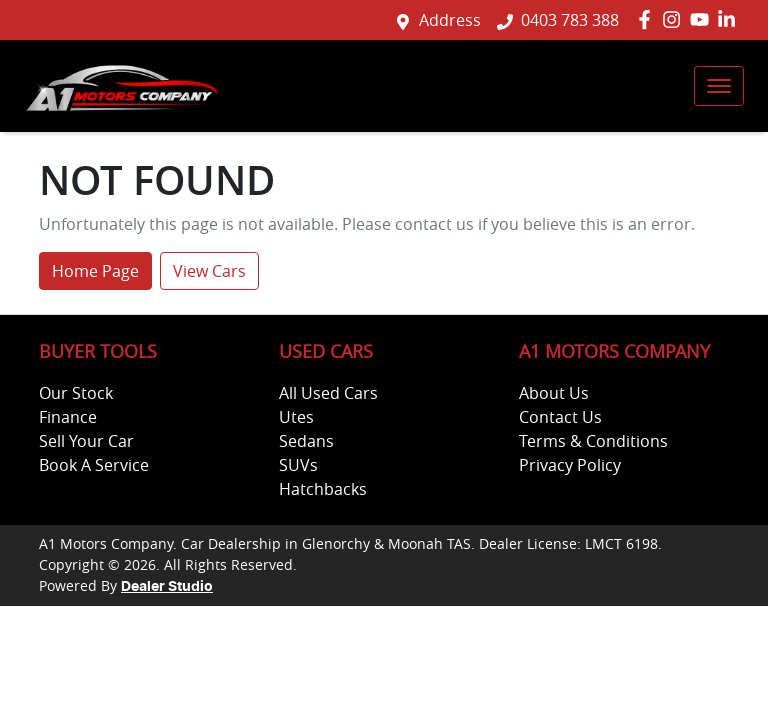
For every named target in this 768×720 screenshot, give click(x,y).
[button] (719, 86)
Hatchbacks (323, 489)
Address (450, 20)
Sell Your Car (86, 441)
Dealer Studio (167, 587)
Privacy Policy (570, 465)
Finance (68, 417)
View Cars (209, 271)
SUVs (298, 465)
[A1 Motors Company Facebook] (648, 19)
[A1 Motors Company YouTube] (703, 19)
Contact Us (560, 417)
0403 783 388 (570, 20)
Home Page (95, 271)
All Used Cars (328, 393)
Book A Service (94, 465)
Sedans (306, 441)
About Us (554, 393)
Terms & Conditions (593, 441)
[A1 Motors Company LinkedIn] (730, 19)
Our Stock (76, 393)
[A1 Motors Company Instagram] (675, 19)
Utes (296, 417)
